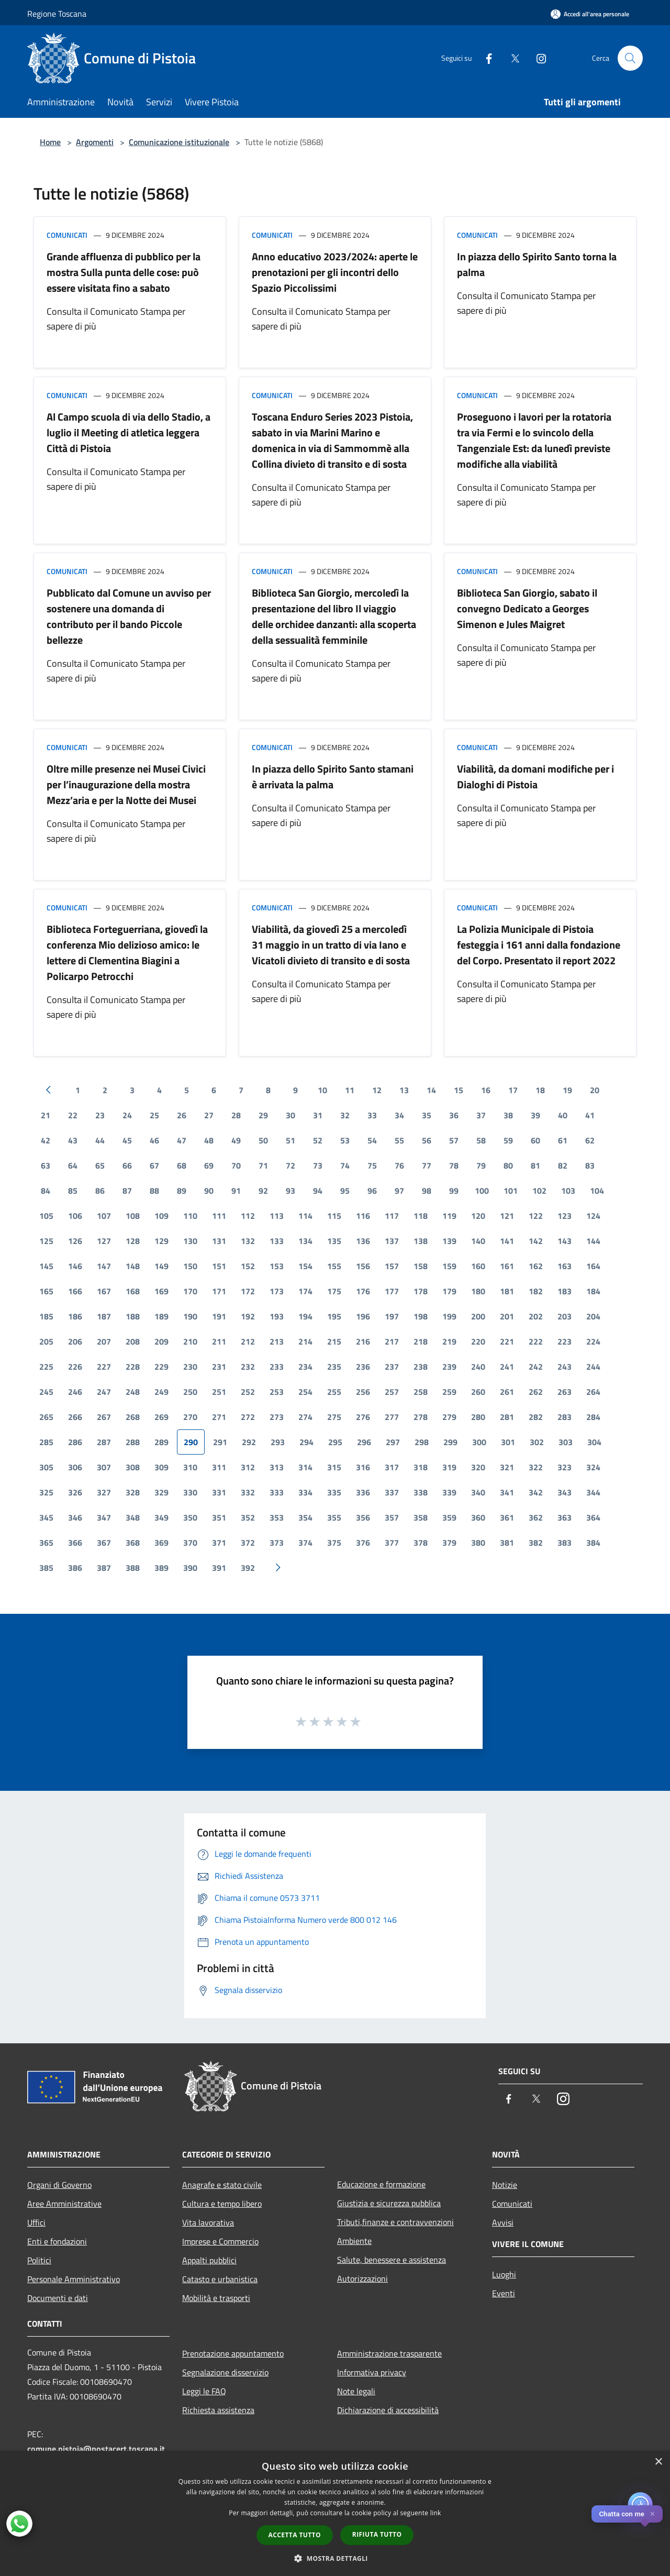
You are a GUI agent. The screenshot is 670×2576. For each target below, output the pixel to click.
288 (133, 1442)
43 (72, 1140)
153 (277, 1266)
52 (317, 1140)
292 (249, 1442)
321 (507, 1467)
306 (75, 1467)
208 (133, 1341)
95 (345, 1190)
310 (190, 1467)
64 (72, 1165)
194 (305, 1316)
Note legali (356, 2391)
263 (564, 1391)
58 (481, 1140)
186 (75, 1316)
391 (219, 1567)
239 (449, 1366)
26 (181, 1115)
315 (334, 1467)
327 (104, 1492)
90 (209, 1190)
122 (536, 1215)
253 (277, 1391)
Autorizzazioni (362, 2278)
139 (449, 1241)
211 (219, 1341)
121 (507, 1215)
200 (478, 1316)
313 (277, 1467)
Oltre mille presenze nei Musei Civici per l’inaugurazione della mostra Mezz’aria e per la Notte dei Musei (126, 784)
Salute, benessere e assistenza (391, 2259)
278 (421, 1417)
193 (277, 1316)
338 (421, 1492)
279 (449, 1417)
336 (363, 1492)
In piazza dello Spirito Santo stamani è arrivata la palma (333, 776)
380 (478, 1542)
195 (334, 1316)
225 (46, 1366)
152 (248, 1266)
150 (190, 1266)
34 (399, 1115)
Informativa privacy (371, 2372)
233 (277, 1366)
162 (536, 1266)
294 (306, 1442)
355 (334, 1517)
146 (75, 1266)
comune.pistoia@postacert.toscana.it (96, 2448)
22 (72, 1115)
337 (392, 1492)
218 (421, 1341)
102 (539, 1190)
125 (46, 1241)
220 (478, 1341)
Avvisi (502, 2222)
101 (511, 1190)
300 (479, 1442)
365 (46, 1542)
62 (590, 1140)
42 (45, 1140)
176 (363, 1291)
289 (161, 1442)
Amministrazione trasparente (389, 2353)
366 (75, 1542)
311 (219, 1467)
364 (593, 1517)
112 (248, 1215)
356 (363, 1517)
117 (392, 1215)
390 (190, 1567)
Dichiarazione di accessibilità (388, 2410)
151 (219, 1266)
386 (75, 1567)
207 (104, 1341)
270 (190, 1417)
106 (75, 1215)
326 (75, 1492)
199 (449, 1316)
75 (372, 1165)
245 (46, 1391)
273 (277, 1417)
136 (363, 1241)
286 (75, 1442)
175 (334, 1291)
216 (363, 1341)
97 (399, 1190)
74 (345, 1165)
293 (278, 1442)
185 (46, 1316)
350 (190, 1517)
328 (133, 1492)
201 (507, 1316)
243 (564, 1366)
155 (334, 1266)
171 (219, 1291)
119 (449, 1215)
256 (363, 1391)
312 (248, 1467)
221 (507, 1341)
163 (564, 1266)
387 (104, 1567)
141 (507, 1241)
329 (161, 1492)
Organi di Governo (59, 2184)
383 (564, 1542)
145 (46, 1266)
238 (421, 1366)
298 (422, 1442)
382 (536, 1542)
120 (478, 1215)
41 (590, 1115)
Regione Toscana (56, 13)
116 (363, 1215)
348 (133, 1517)
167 (104, 1291)
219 (449, 1341)
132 (248, 1241)
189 (161, 1316)
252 (248, 1391)
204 (593, 1316)
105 (46, 1215)
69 (209, 1165)
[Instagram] (537, 58)
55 (399, 1140)
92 (263, 1190)
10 (322, 1090)
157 (392, 1266)
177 (392, 1291)
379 (449, 1542)
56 (426, 1140)
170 (190, 1291)
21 (45, 1115)
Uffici (36, 2222)
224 (593, 1341)
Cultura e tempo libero (222, 2203)
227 (104, 1366)
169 (161, 1291)
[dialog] (335, 2513)
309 (161, 1467)
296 (364, 1442)
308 (133, 1467)
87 (127, 1190)
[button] (335, 2558)
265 (46, 1417)
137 (392, 1241)
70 (236, 1165)
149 (161, 1266)
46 (154, 1140)
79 (481, 1165)
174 (305, 1291)
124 (593, 1215)
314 (305, 1467)
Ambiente (354, 2240)
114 (305, 1215)
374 (305, 1542)
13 (404, 1090)
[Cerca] (630, 58)
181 (507, 1291)
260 (478, 1391)
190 (190, 1316)
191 (219, 1316)
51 (290, 1140)
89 (181, 1190)
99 (454, 1190)
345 (46, 1517)
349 (161, 1517)
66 (127, 1165)
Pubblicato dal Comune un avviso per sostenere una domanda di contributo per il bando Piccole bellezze (129, 616)
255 (334, 1391)
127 (104, 1241)
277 (392, 1417)
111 (219, 1215)
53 (345, 1140)
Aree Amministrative (64, 2203)
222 (536, 1341)
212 (248, 1341)
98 (426, 1190)
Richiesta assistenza (218, 2410)
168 (133, 1291)
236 (363, 1366)
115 (334, 1215)
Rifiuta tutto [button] (377, 2534)
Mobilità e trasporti (216, 2298)
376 (363, 1542)
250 (190, 1391)
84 (45, 1190)
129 (161, 1241)
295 (335, 1442)
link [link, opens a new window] (435, 2512)
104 (597, 1190)
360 (478, 1517)
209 (161, 1341)
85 (72, 1190)
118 (421, 1215)
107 (104, 1215)
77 (426, 1165)
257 (392, 1391)
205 (46, 1341)
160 (478, 1266)
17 (513, 1090)
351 (219, 1517)
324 (593, 1467)
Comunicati (67, 234)
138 (421, 1241)
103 (568, 1190)
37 (481, 1115)
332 (248, 1492)
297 (393, 1442)
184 (593, 1291)
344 (593, 1492)
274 (305, 1417)
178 (421, 1291)
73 (317, 1165)
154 (305, 1266)
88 (154, 1190)
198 (421, 1316)
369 (161, 1542)
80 (508, 1165)
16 (485, 1090)
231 (219, 1366)
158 (421, 1266)
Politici (39, 2260)
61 (562, 1140)
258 (421, 1391)
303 (566, 1442)
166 (75, 1291)
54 (372, 1140)
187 (104, 1316)
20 (594, 1090)
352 (248, 1517)
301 (508, 1442)
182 (536, 1291)
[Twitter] (510, 58)
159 (449, 1266)
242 (536, 1366)
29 (263, 1115)
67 (154, 1165)
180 (478, 1291)
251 (219, 1391)
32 (345, 1115)
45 (127, 1140)
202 (536, 1316)
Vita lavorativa (208, 2222)
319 (449, 1467)
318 (421, 1467)
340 (478, 1492)
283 (564, 1417)
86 (100, 1190)
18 (540, 1090)
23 (100, 1115)
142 (536, 1241)
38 (508, 1115)
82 (562, 1165)
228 (133, 1366)
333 (277, 1492)
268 (133, 1417)
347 (104, 1517)
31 (317, 1115)
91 (236, 1190)
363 (564, 1517)
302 (537, 1442)
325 (46, 1492)
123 (564, 1215)
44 (100, 1140)
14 (431, 1090)
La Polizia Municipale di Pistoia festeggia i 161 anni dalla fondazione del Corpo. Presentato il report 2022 (538, 944)
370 (190, 1542)
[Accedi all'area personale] (590, 14)
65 (100, 1165)
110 (190, 1215)
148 (133, 1266)
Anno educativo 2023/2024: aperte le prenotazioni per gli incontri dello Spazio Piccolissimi (335, 272)
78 (454, 1165)
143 (564, 1241)
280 (478, 1417)
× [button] (658, 2462)
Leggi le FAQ (204, 2391)
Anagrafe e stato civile (222, 2184)
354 (305, 1517)
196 (363, 1316)
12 (377, 1090)
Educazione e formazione (381, 2184)
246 (75, 1391)
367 (104, 1542)
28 (236, 1115)
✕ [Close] (652, 2514)
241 (507, 1366)
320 (478, 1467)
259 (449, 1391)
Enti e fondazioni (57, 2241)
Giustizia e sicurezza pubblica (389, 2203)
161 (507, 1266)
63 (45, 1165)
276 (363, 1417)
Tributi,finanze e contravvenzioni (395, 2222)
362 (536, 1517)
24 (127, 1115)
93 (290, 1190)
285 (46, 1442)
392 (248, 1567)
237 (392, 1366)
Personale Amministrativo (73, 2279)
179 (449, 1291)
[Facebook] (484, 58)
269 (161, 1417)
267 (104, 1417)
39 (535, 1115)
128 (133, 1241)
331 (219, 1492)
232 (248, 1366)
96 (372, 1190)
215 (334, 1341)
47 (181, 1140)
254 (305, 1391)
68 (181, 1165)
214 (305, 1341)
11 (349, 1090)
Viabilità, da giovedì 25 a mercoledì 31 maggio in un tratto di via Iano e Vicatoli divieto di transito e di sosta (331, 944)
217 (392, 1341)
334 (305, 1492)
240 (478, 1366)
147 (104, 1266)
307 (104, 1467)
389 (161, 1567)
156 (363, 1266)
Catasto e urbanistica (220, 2279)
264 (593, 1391)
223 (564, 1341)
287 (104, 1442)
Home (50, 142)
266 (75, 1417)
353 (277, 1517)
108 (133, 1215)
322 (536, 1467)
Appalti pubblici (209, 2260)
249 (161, 1391)
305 (46, 1467)
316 (363, 1467)
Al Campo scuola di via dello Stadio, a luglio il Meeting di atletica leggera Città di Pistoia (128, 432)
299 (450, 1442)
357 (392, 1517)
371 (219, 1542)
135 (334, 1241)
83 (590, 1165)
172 (248, 1291)
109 (161, 1215)
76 (399, 1165)
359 (449, 1517)
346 (75, 1517)
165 (46, 1291)
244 (593, 1366)
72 (290, 1165)
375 (334, 1542)
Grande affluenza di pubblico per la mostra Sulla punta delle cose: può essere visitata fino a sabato (123, 272)
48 (209, 1140)
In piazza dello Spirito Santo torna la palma (537, 264)
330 (190, 1492)
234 (305, 1366)
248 (133, 1391)
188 (133, 1316)
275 (334, 1417)
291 (220, 1442)
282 (536, 1417)
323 (564, 1467)
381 (507, 1542)
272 (248, 1417)
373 (277, 1542)
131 (219, 1241)
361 (507, 1517)
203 (564, 1316)
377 (392, 1542)
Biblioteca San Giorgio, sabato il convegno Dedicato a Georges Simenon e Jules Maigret (527, 608)
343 (564, 1492)
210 (190, 1341)
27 (209, 1115)
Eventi (503, 2293)
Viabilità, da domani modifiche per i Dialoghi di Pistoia (535, 776)
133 (277, 1241)
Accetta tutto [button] (295, 2534)
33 (372, 1115)
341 (507, 1492)
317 (392, 1467)
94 (317, 1190)
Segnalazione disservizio (225, 2372)
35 (426, 1115)
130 (190, 1241)
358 (421, 1517)
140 (478, 1241)
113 (277, 1215)
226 (75, 1366)
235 (334, 1366)
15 (458, 1090)
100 (482, 1190)
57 (454, 1140)
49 (236, 1140)
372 (248, 1542)
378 (421, 1542)
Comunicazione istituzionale (179, 142)
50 (263, 1140)
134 (305, 1241)
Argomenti (95, 142)
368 (133, 1542)
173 (277, 1291)
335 (334, 1492)
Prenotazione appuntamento (233, 2353)
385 (46, 1567)
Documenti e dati (57, 2298)
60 (535, 1140)
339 (449, 1492)
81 (535, 1165)
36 (454, 1115)
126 (75, 1241)
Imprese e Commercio (220, 2241)
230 (190, 1366)
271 (219, 1417)
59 (508, 1140)
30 (290, 1115)
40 (562, 1115)
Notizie (504, 2184)
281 (507, 1417)
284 (593, 1417)
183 (564, 1291)
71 (263, 1165)
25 (154, 1115)
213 (277, 1341)
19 (567, 1090)
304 (594, 1442)
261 (507, 1391)
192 (248, 1316)
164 (593, 1266)
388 (133, 1567)
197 (392, 1316)
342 (536, 1492)
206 (75, 1341)
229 (161, 1366)
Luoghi (504, 2274)
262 (536, 1391)
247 (104, 1391)
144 (593, 1241)
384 (593, 1542)
